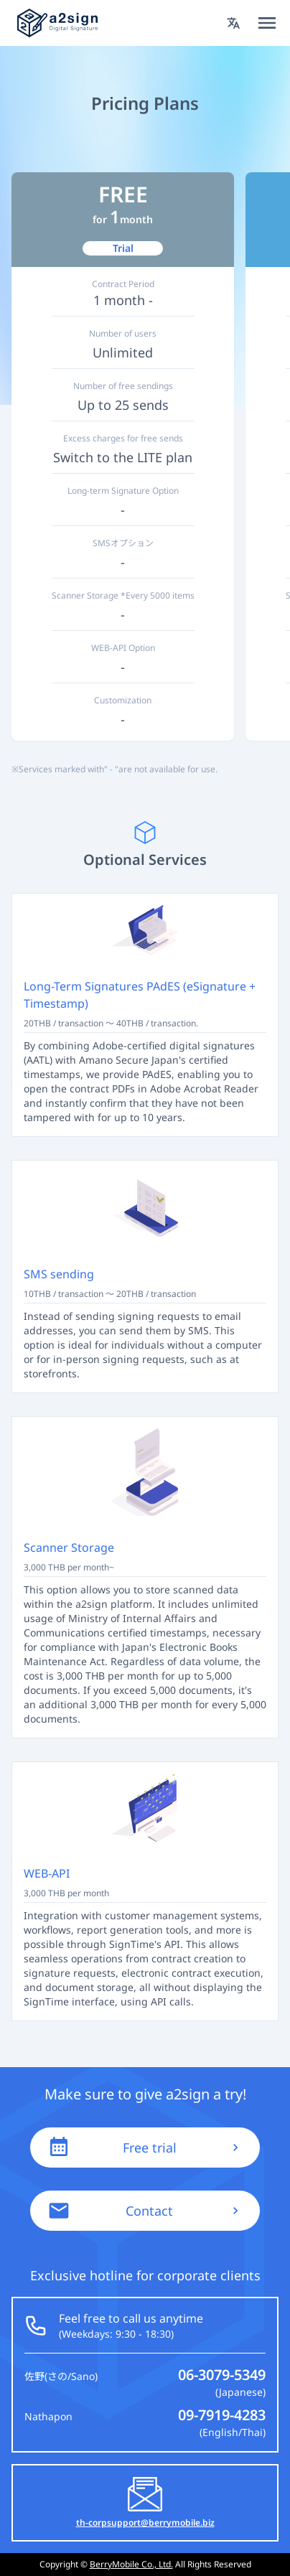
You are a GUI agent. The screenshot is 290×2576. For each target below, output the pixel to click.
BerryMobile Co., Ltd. (131, 2564)
